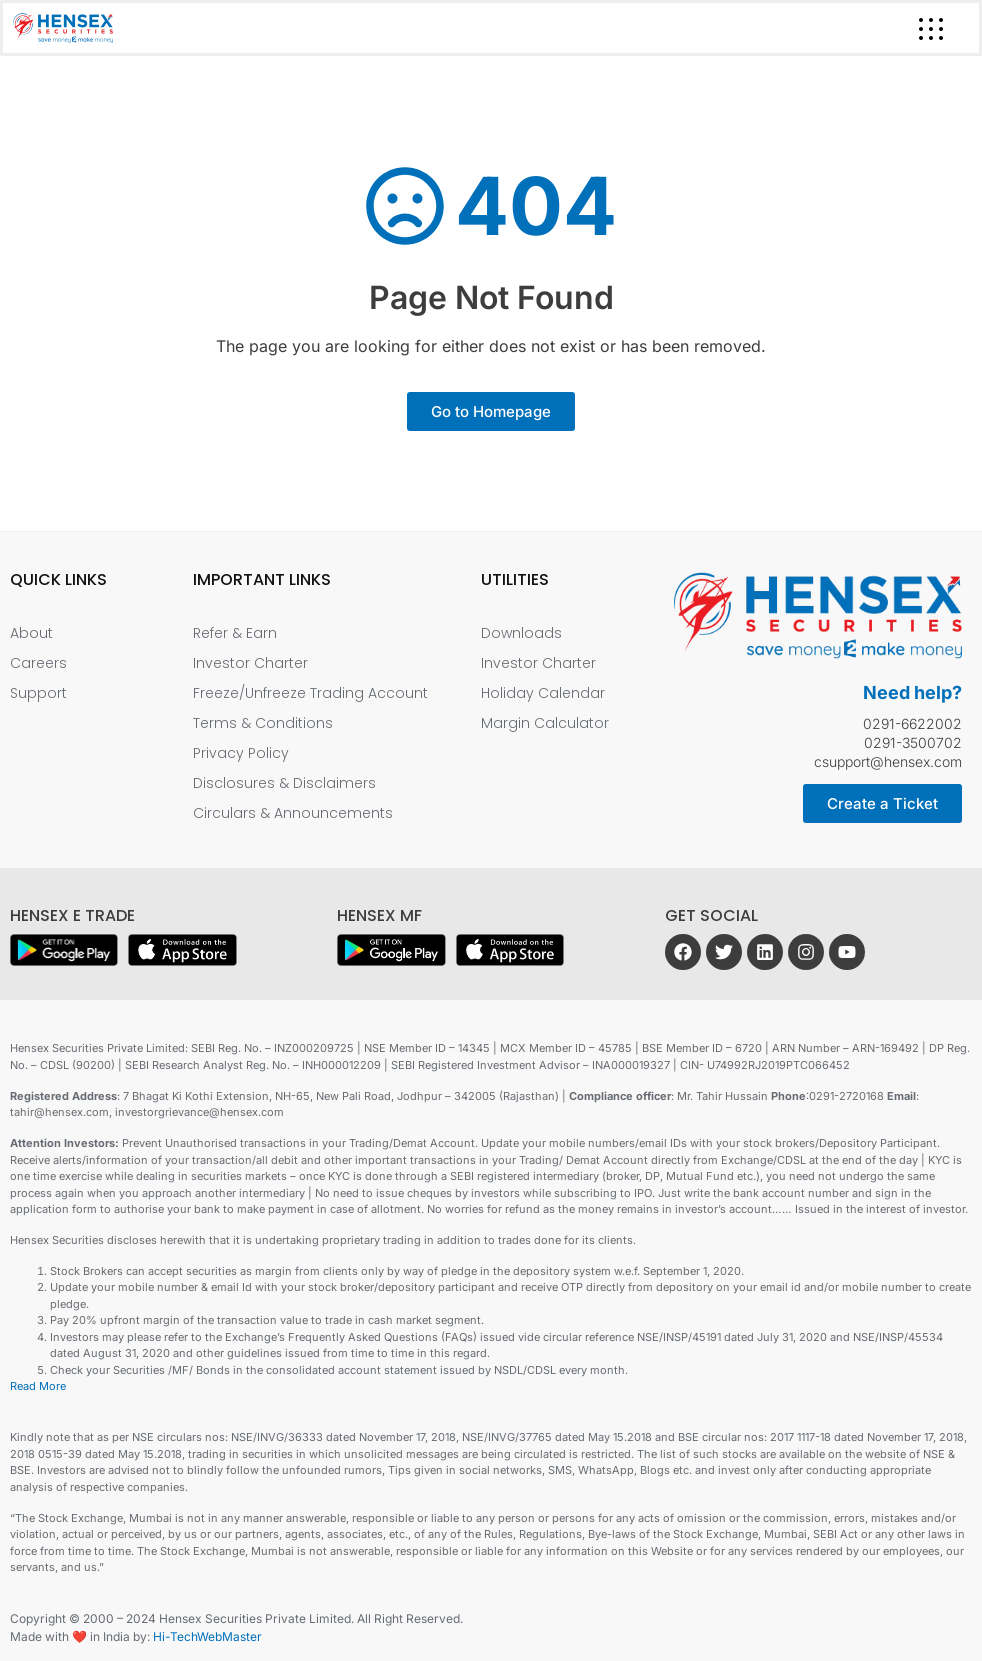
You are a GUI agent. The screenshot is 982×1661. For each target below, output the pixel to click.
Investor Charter (250, 663)
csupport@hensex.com (888, 761)
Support (38, 693)
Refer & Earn (235, 633)
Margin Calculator (545, 723)
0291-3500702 (913, 742)
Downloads (521, 633)
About (31, 633)
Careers (38, 663)
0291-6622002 (912, 723)
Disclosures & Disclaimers (284, 783)
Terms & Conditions (263, 723)
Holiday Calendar (543, 693)
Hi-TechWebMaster (207, 1636)
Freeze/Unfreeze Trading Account (310, 693)
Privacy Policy (241, 753)
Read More (38, 1386)
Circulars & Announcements (293, 813)
